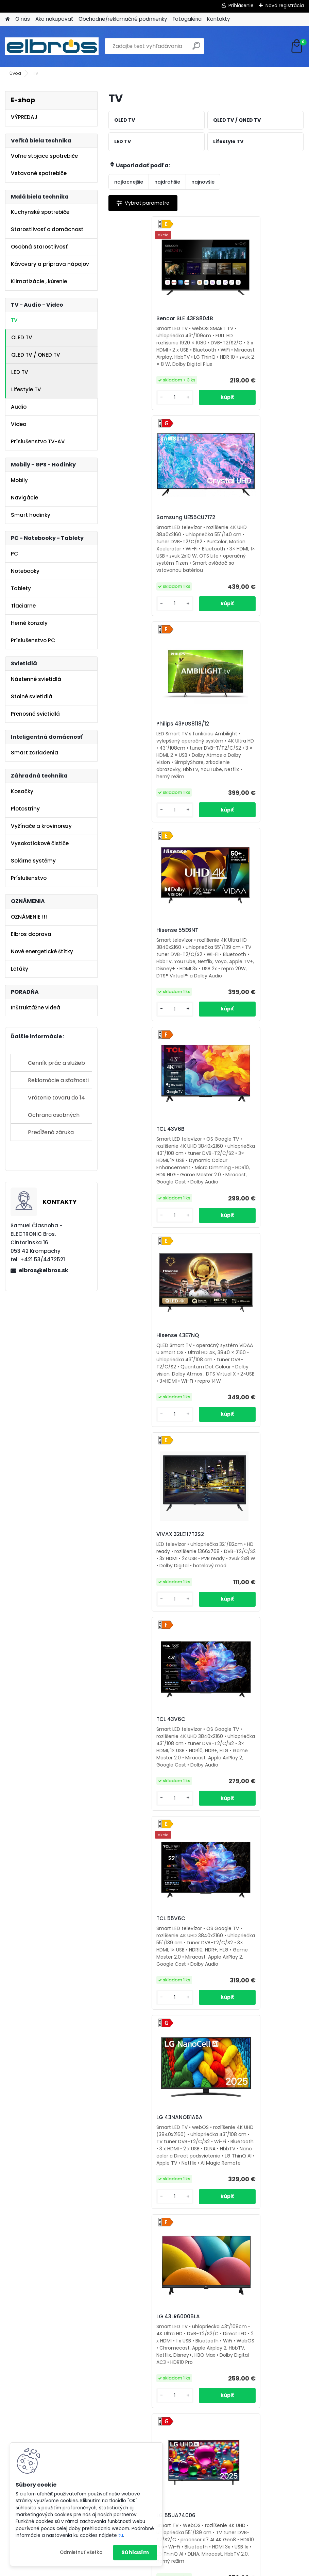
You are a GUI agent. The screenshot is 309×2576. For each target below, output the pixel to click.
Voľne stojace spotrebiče (44, 155)
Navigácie (24, 497)
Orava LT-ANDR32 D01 (144, 1790)
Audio (19, 406)
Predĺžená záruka (51, 1132)
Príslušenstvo (29, 878)
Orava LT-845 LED (139, 2219)
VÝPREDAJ (24, 117)
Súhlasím (135, 2552)
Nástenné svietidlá (36, 679)
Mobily (19, 480)
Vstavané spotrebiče (39, 173)
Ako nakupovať (54, 18)
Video (18, 424)
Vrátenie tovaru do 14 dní (56, 1100)
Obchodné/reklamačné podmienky (123, 18)
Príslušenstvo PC (33, 640)
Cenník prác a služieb (56, 1063)
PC (14, 553)
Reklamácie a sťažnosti (58, 1080)
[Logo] (52, 46)
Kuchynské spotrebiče (40, 212)
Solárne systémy (33, 860)
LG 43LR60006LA (137, 1378)
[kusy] (131, 412)
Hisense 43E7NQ (234, 747)
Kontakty (218, 18)
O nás (22, 18)
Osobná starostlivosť (39, 246)
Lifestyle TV (26, 389)
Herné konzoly (29, 623)
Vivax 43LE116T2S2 (237, 1589)
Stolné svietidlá (31, 696)
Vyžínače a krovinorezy (41, 826)
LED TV (19, 372)
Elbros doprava (31, 934)
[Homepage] (7, 19)
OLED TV (21, 337)
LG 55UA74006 (233, 1378)
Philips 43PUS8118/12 (142, 531)
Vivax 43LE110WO (138, 1584)
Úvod (15, 73)
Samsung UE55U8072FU (244, 1790)
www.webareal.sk (182, 2569)
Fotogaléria (187, 18)
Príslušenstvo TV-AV (38, 441)
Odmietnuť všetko (81, 2552)
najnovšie (202, 181)
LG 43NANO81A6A (236, 1164)
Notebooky (25, 571)
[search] (196, 48)
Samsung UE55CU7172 (242, 318)
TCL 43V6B (130, 745)
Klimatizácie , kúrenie (39, 281)
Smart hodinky (30, 514)
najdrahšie (167, 181)
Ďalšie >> (254, 2315)
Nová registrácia (284, 5)
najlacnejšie (128, 181)
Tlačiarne (23, 605)
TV (14, 320)
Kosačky (22, 791)
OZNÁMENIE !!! (29, 916)
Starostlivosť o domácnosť (47, 229)
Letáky (19, 968)
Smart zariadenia (34, 752)
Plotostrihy (25, 808)
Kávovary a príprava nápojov (50, 264)
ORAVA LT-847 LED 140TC (246, 2217)
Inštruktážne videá (35, 1007)
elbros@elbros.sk (43, 1270)
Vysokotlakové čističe (40, 843)
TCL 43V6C (227, 958)
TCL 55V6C (130, 1167)
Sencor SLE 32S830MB (242, 2004)
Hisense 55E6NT (234, 534)
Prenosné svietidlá (35, 713)
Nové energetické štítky (42, 951)
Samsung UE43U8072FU (147, 2004)
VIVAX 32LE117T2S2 (140, 963)
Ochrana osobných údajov (54, 1117)
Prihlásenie (241, 5)
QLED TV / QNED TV (35, 354)
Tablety (21, 588)
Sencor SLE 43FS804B (144, 321)
